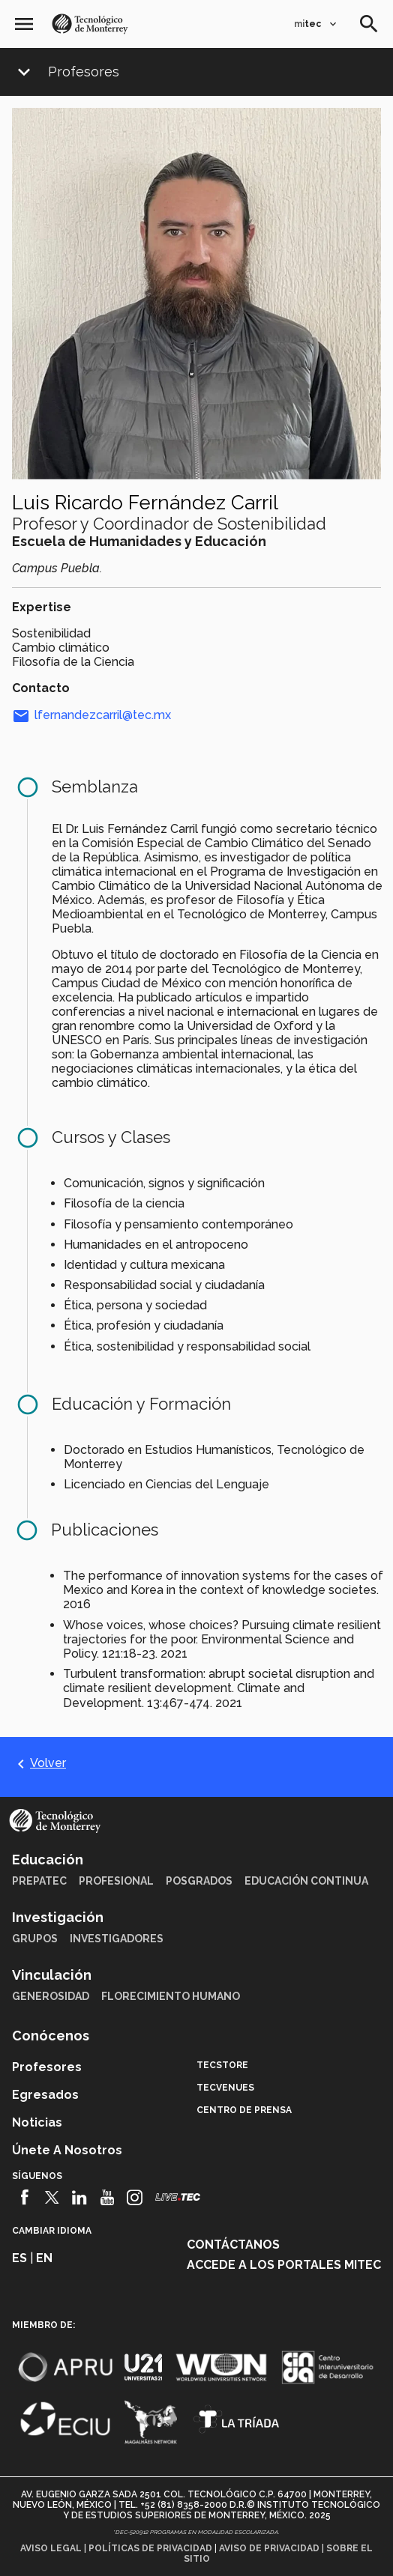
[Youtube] (107, 2197)
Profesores (83, 71)
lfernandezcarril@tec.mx (91, 715)
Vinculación (52, 1975)
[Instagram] (134, 2197)
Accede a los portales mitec (284, 2265)
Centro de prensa (244, 2110)
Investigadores (117, 1939)
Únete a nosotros (67, 2150)
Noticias (37, 2122)
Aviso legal (51, 2548)
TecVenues (225, 2087)
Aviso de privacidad (269, 2548)
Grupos (35, 1939)
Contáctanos (233, 2244)
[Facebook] (24, 2197)
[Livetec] (177, 2197)
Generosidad (50, 1996)
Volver (39, 1763)
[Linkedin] (80, 2197)
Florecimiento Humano (170, 1996)
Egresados (45, 2095)
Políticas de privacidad (150, 2548)
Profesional (116, 1881)
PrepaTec (39, 1881)
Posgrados (199, 1881)
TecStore (222, 2065)
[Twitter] (52, 2197)
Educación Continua (306, 1881)
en (44, 2258)
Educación (47, 1859)
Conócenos (50, 2035)
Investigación (58, 1917)
